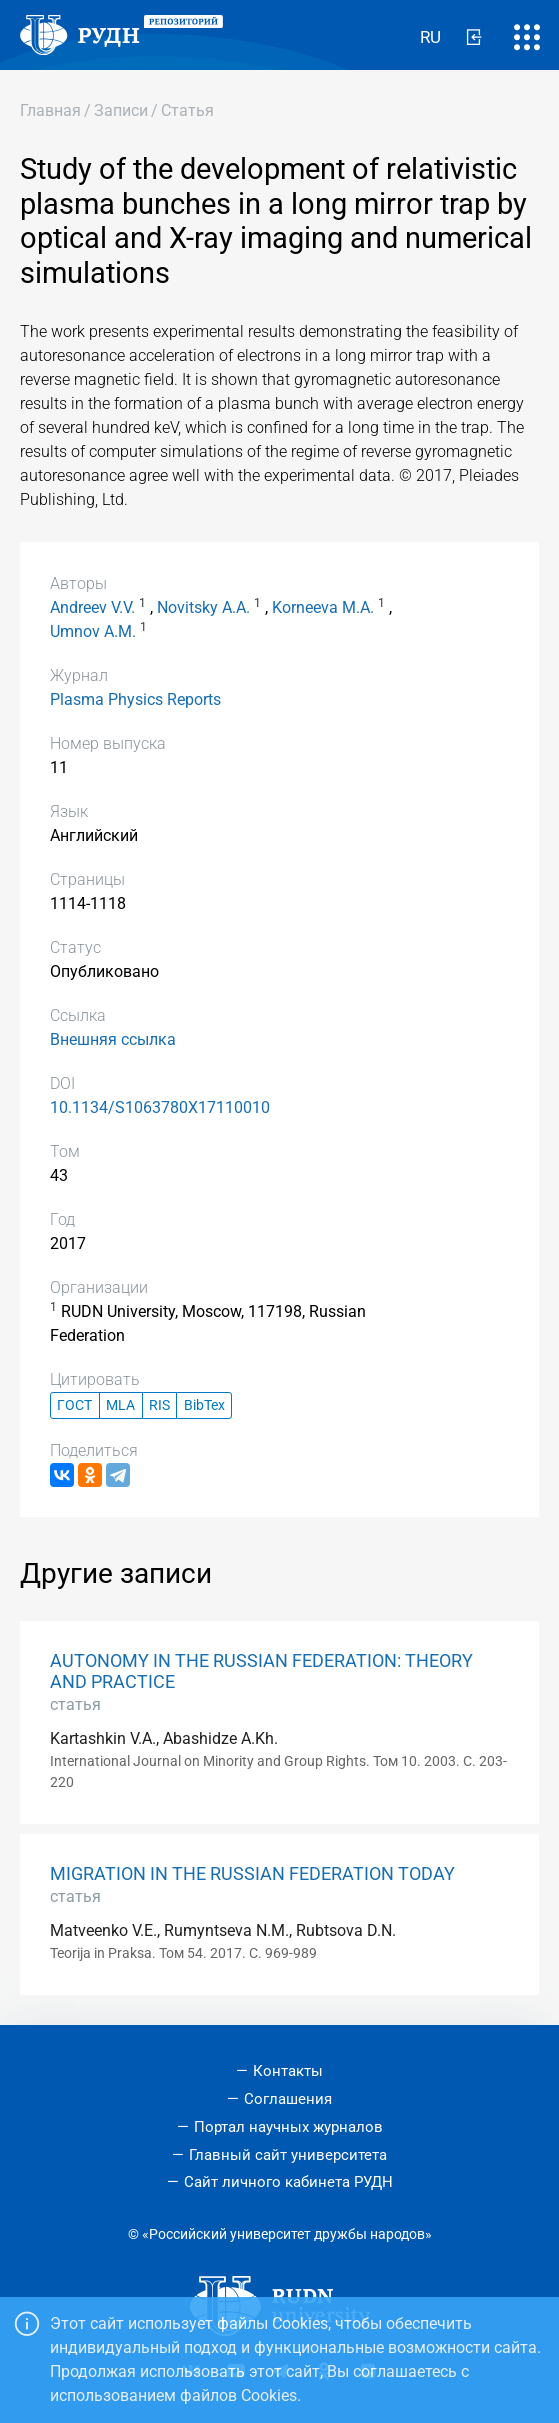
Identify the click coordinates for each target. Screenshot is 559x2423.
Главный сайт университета (288, 2155)
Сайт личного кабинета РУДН (288, 2182)
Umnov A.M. (93, 631)
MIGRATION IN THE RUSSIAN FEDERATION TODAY (252, 1874)
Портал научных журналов (288, 2127)
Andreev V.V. (92, 607)
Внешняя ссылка (113, 1039)
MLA (120, 1405)
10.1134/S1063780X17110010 (160, 1107)
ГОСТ (74, 1405)
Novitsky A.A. (203, 607)
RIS (159, 1405)
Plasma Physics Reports (135, 699)
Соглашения (288, 2099)
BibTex (204, 1405)
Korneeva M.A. (323, 607)
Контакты (288, 2071)
